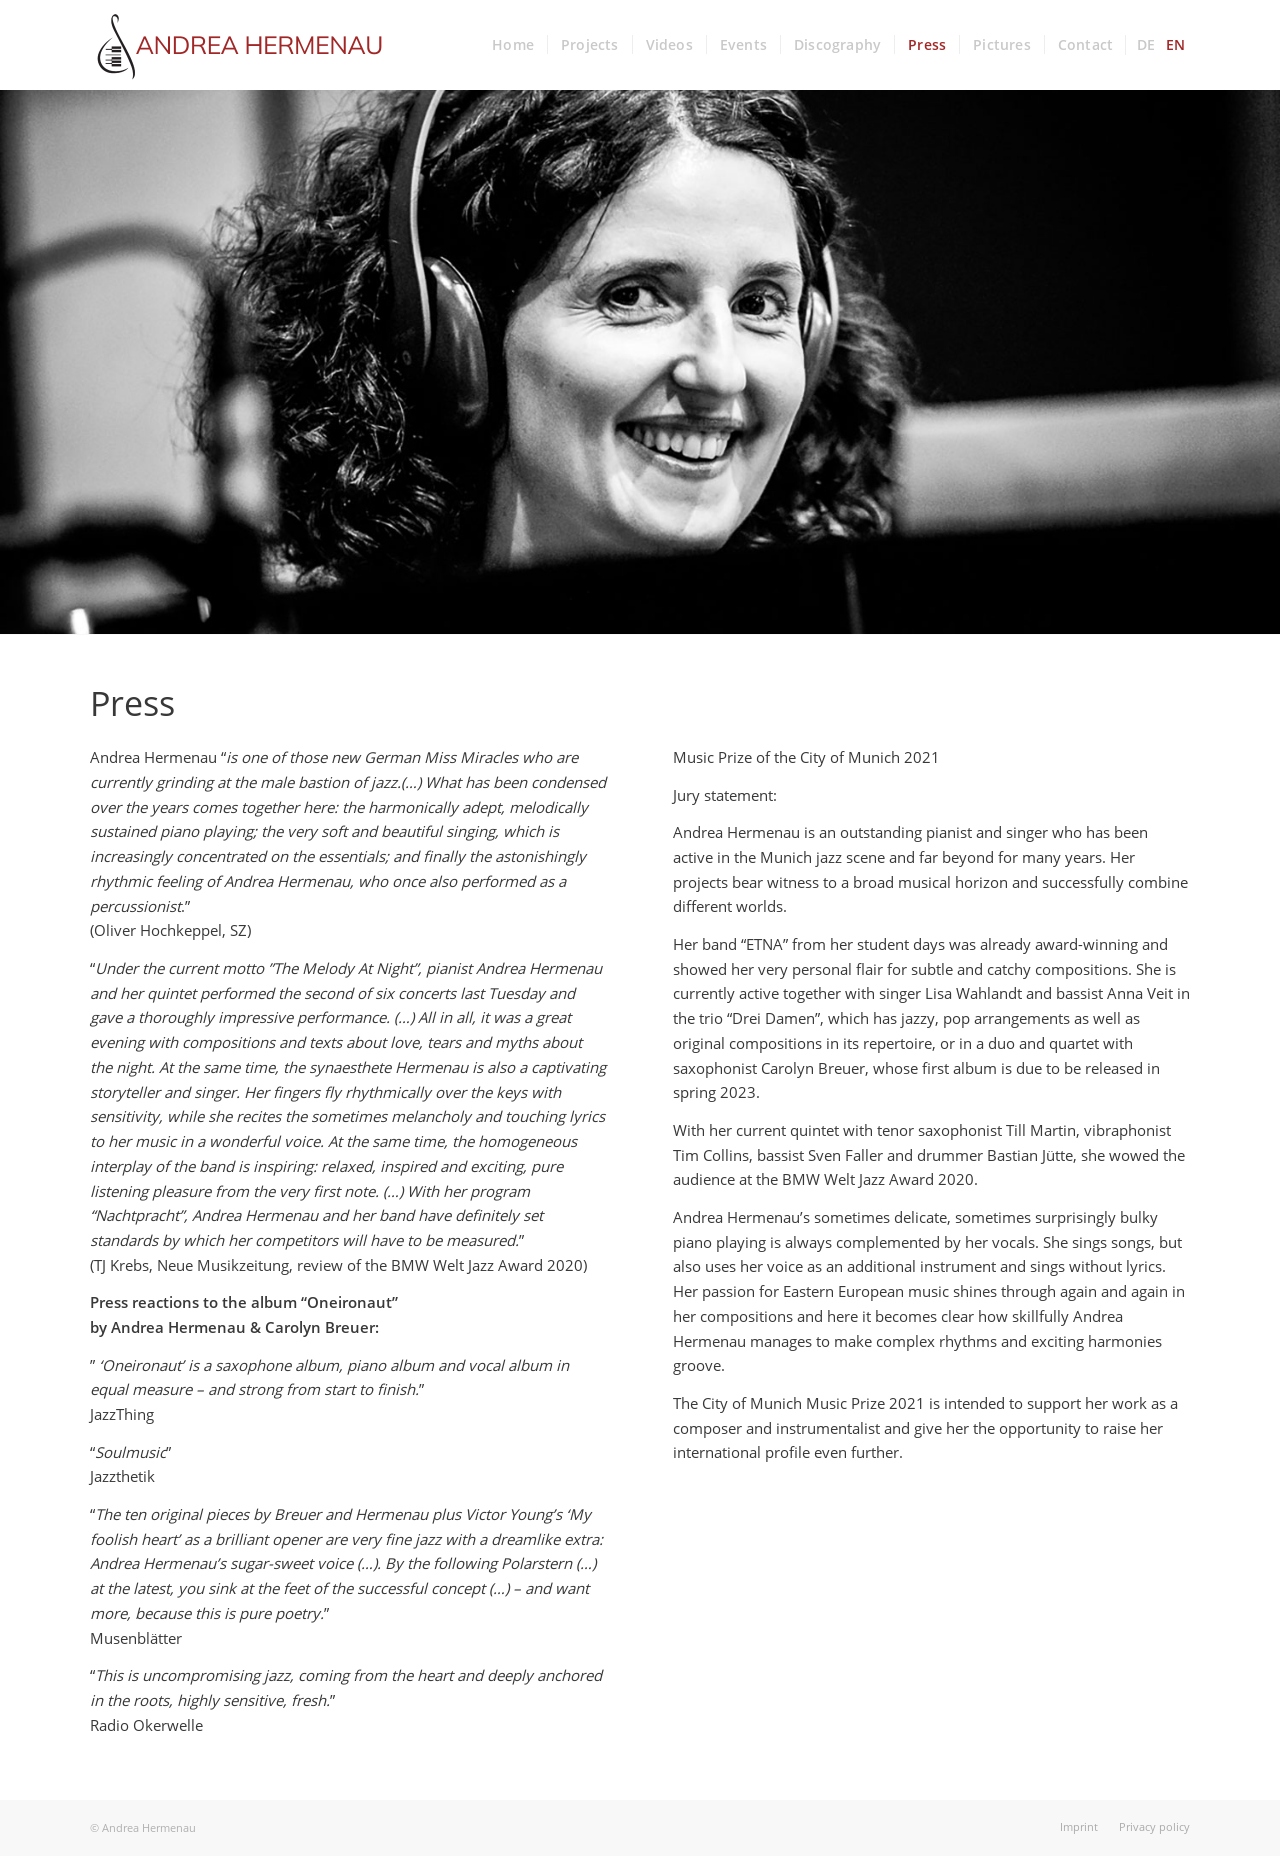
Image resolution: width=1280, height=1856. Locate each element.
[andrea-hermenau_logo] (240, 45)
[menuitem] (513, 45)
